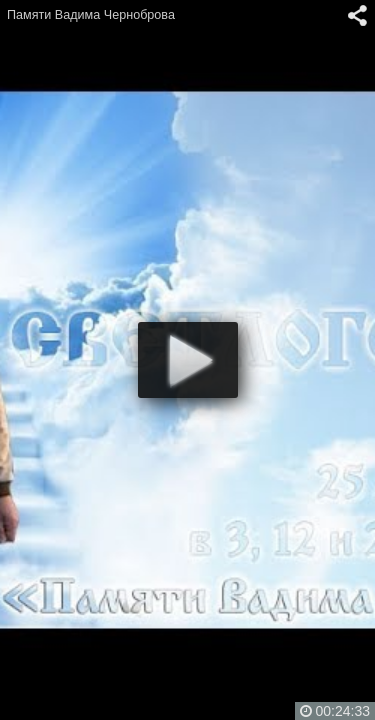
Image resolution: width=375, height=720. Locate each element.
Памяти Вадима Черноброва (91, 15)
